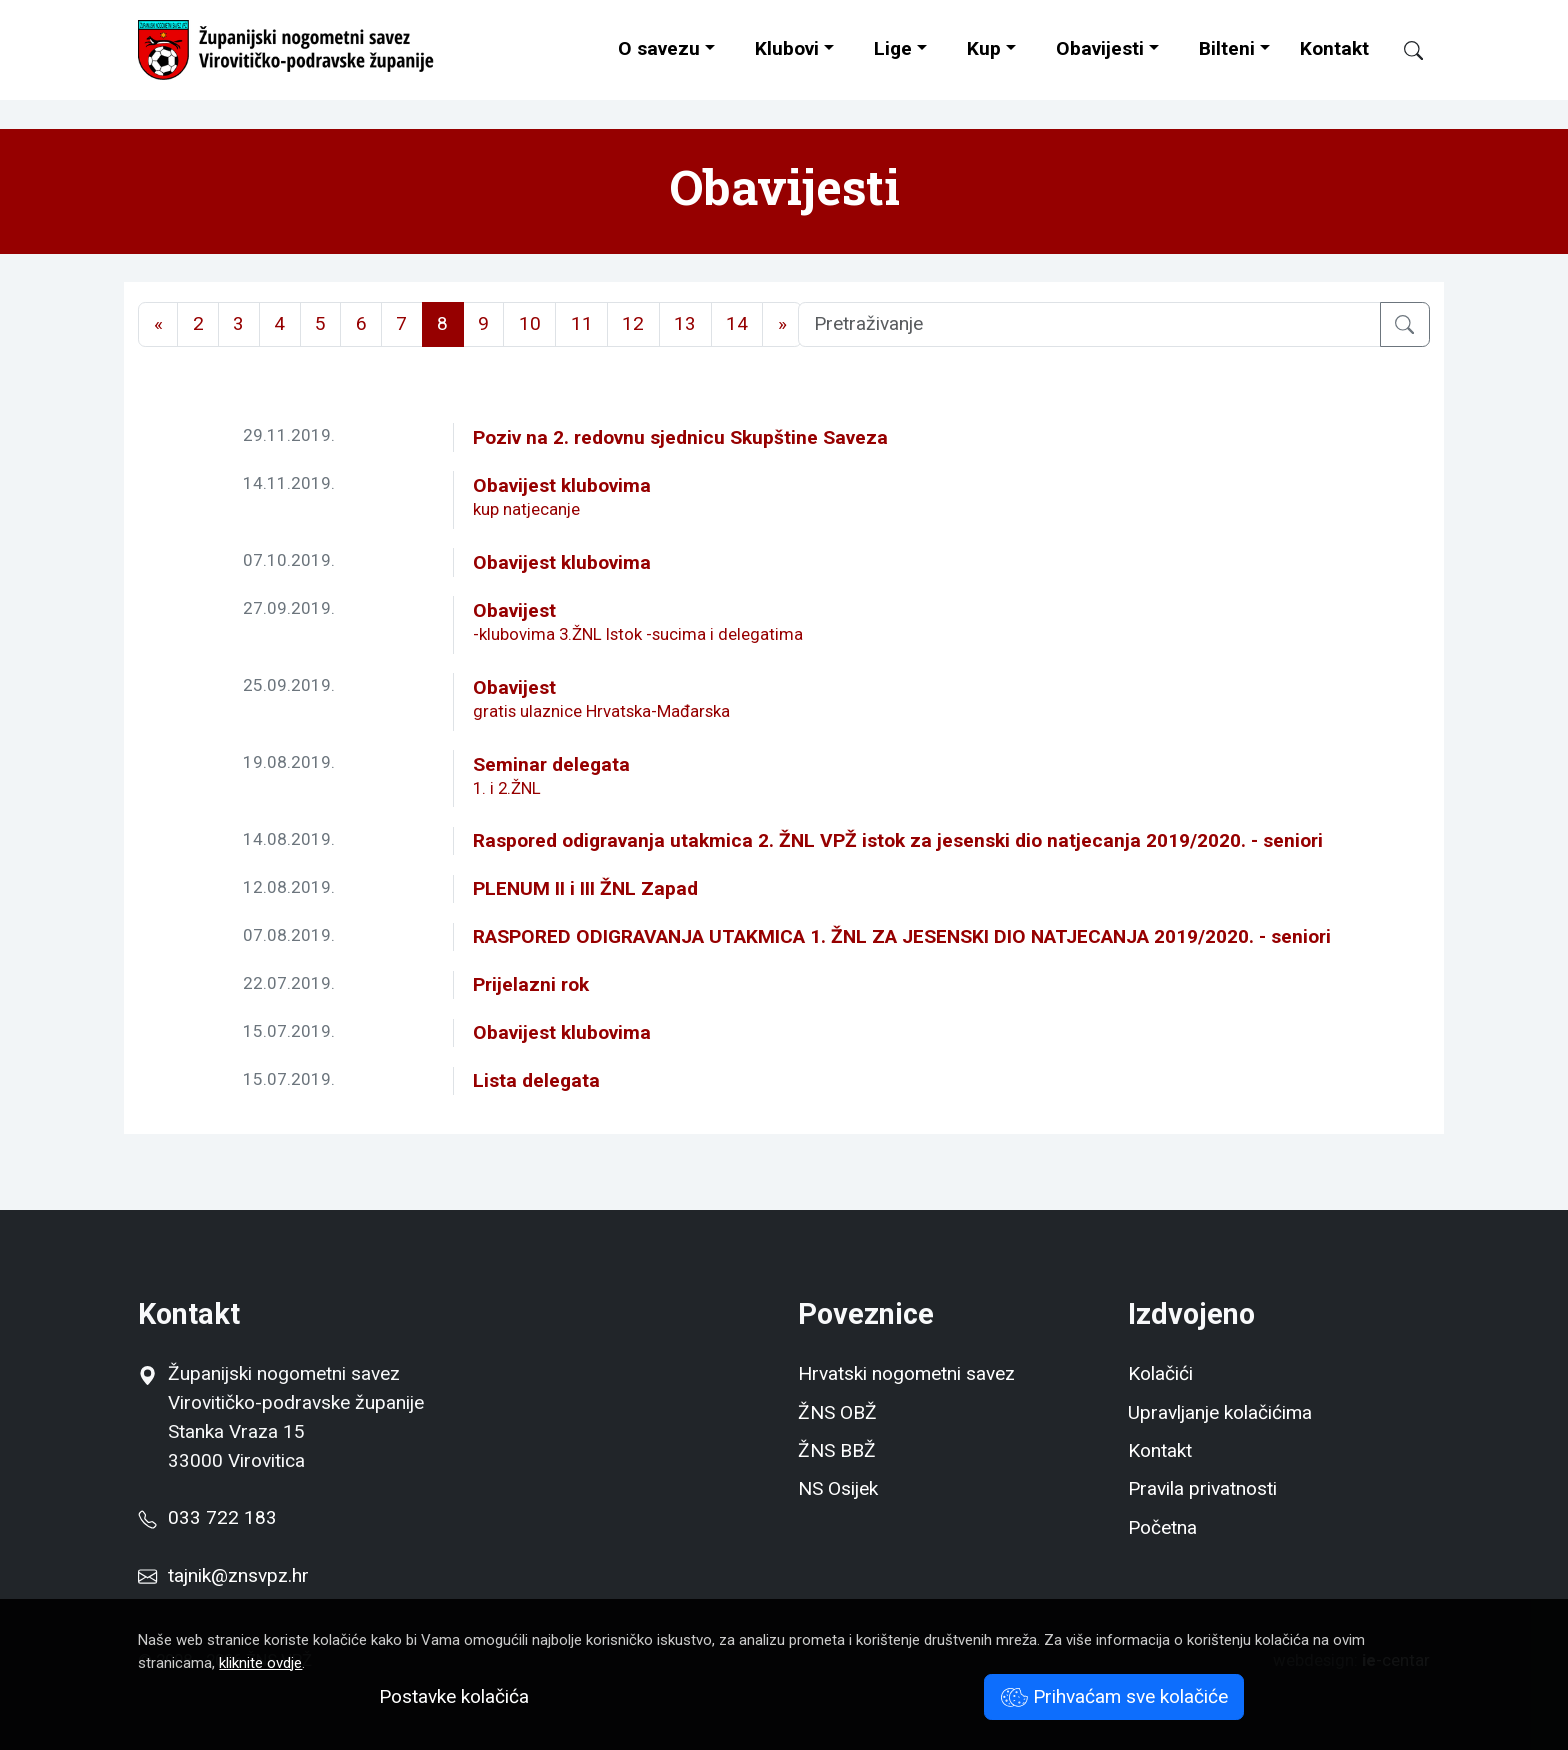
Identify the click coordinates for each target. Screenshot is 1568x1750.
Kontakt (1334, 48)
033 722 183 (207, 1517)
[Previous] (158, 324)
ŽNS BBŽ (837, 1450)
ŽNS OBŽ (837, 1412)
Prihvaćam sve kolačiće (1114, 1696)
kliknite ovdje (260, 1663)
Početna (1162, 1527)
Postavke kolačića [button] (454, 1696)
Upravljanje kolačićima (1220, 1412)
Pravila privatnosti (1202, 1488)
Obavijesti (1100, 48)
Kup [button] (984, 48)
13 (685, 323)
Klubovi (787, 48)
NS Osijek (838, 1488)
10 (530, 323)
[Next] (782, 324)
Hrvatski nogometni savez (906, 1373)
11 (582, 323)
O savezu (659, 48)
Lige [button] (893, 48)
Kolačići (1160, 1373)
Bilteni (1227, 48)
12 (633, 323)
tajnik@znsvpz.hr (238, 1575)
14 (737, 323)
